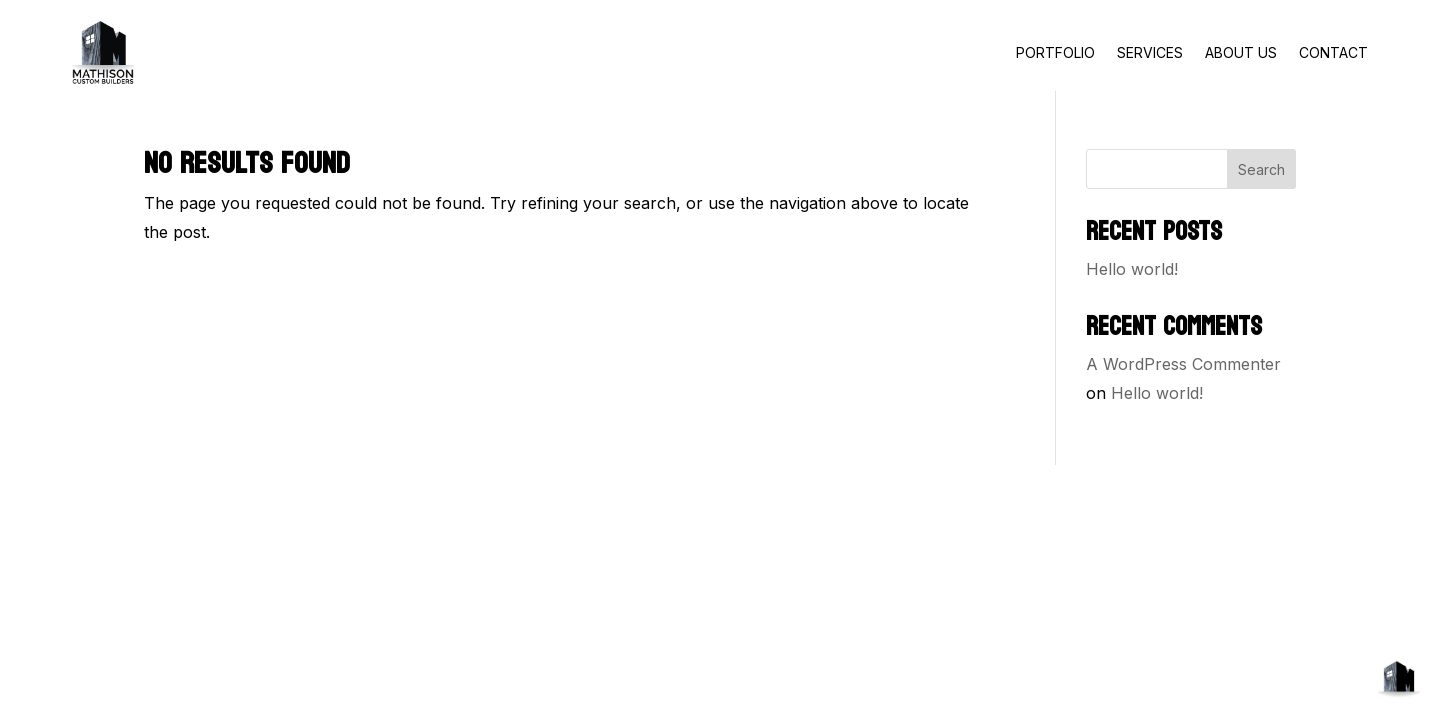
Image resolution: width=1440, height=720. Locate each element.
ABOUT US (1241, 52)
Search (1261, 169)
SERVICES (1150, 52)
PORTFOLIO (1055, 52)
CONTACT (1333, 52)
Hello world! (1132, 269)
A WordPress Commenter (1183, 364)
